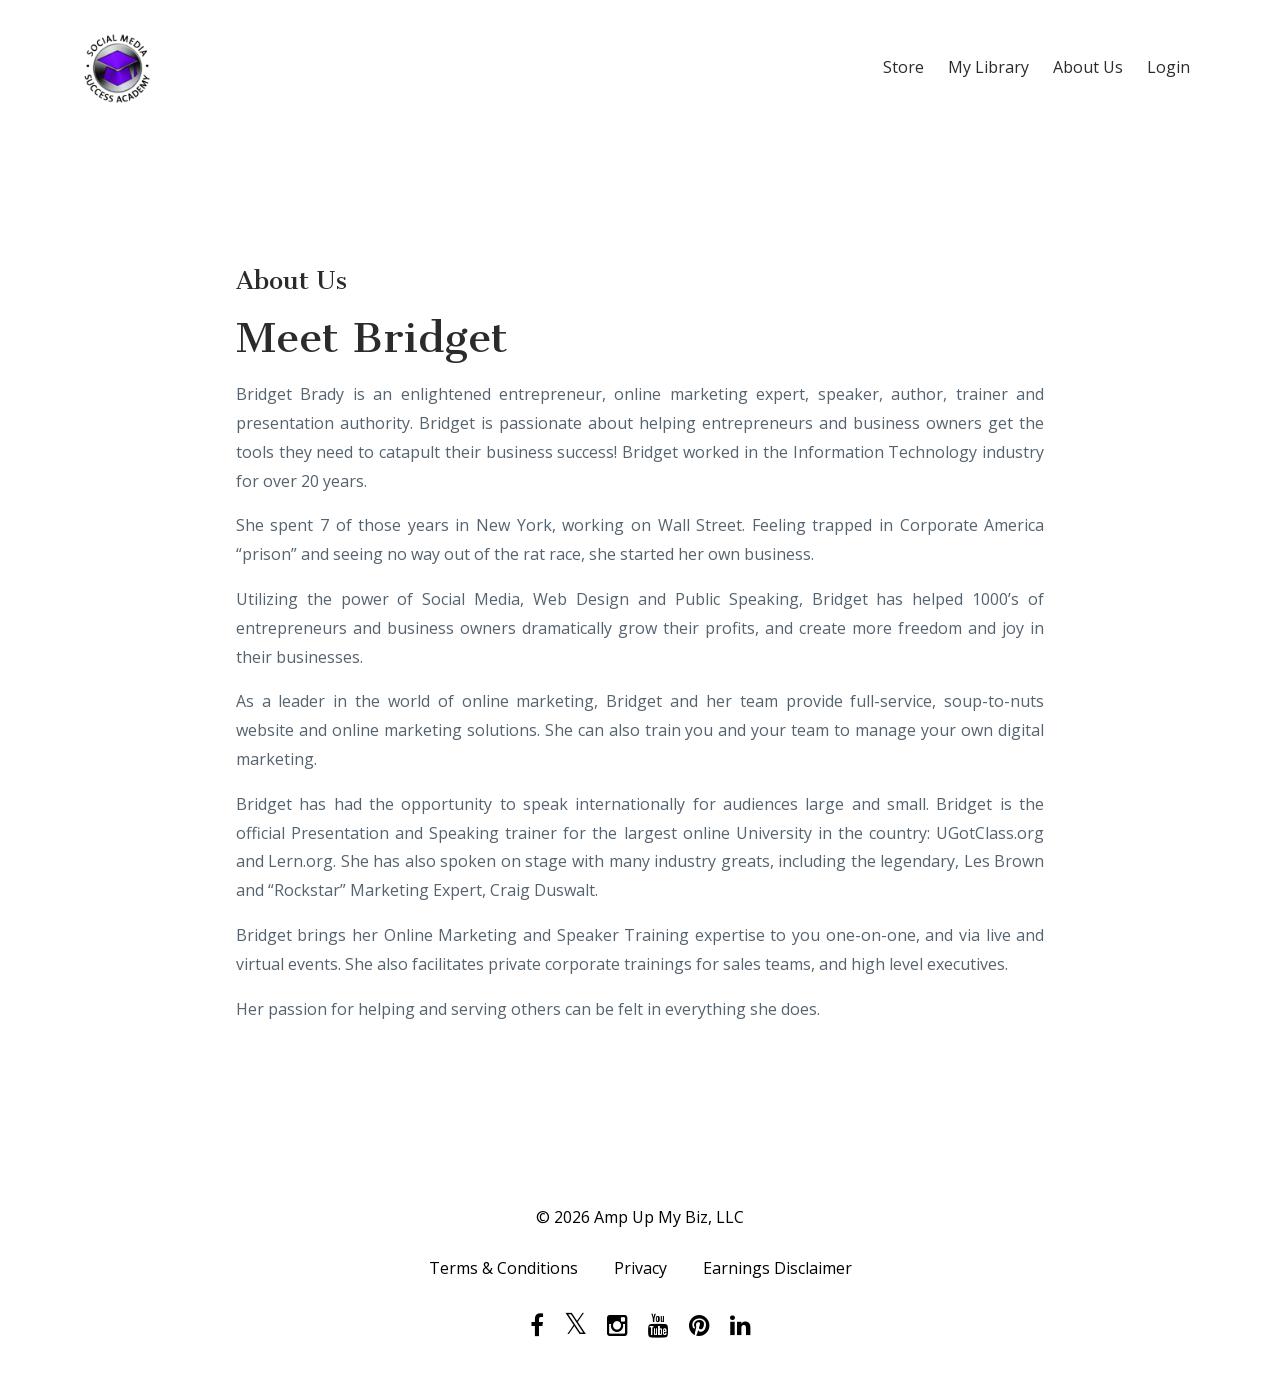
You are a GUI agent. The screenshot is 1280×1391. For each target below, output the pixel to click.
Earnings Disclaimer (777, 1268)
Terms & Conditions (503, 1268)
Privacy (640, 1268)
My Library (988, 67)
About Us (1088, 67)
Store (903, 67)
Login (1168, 67)
